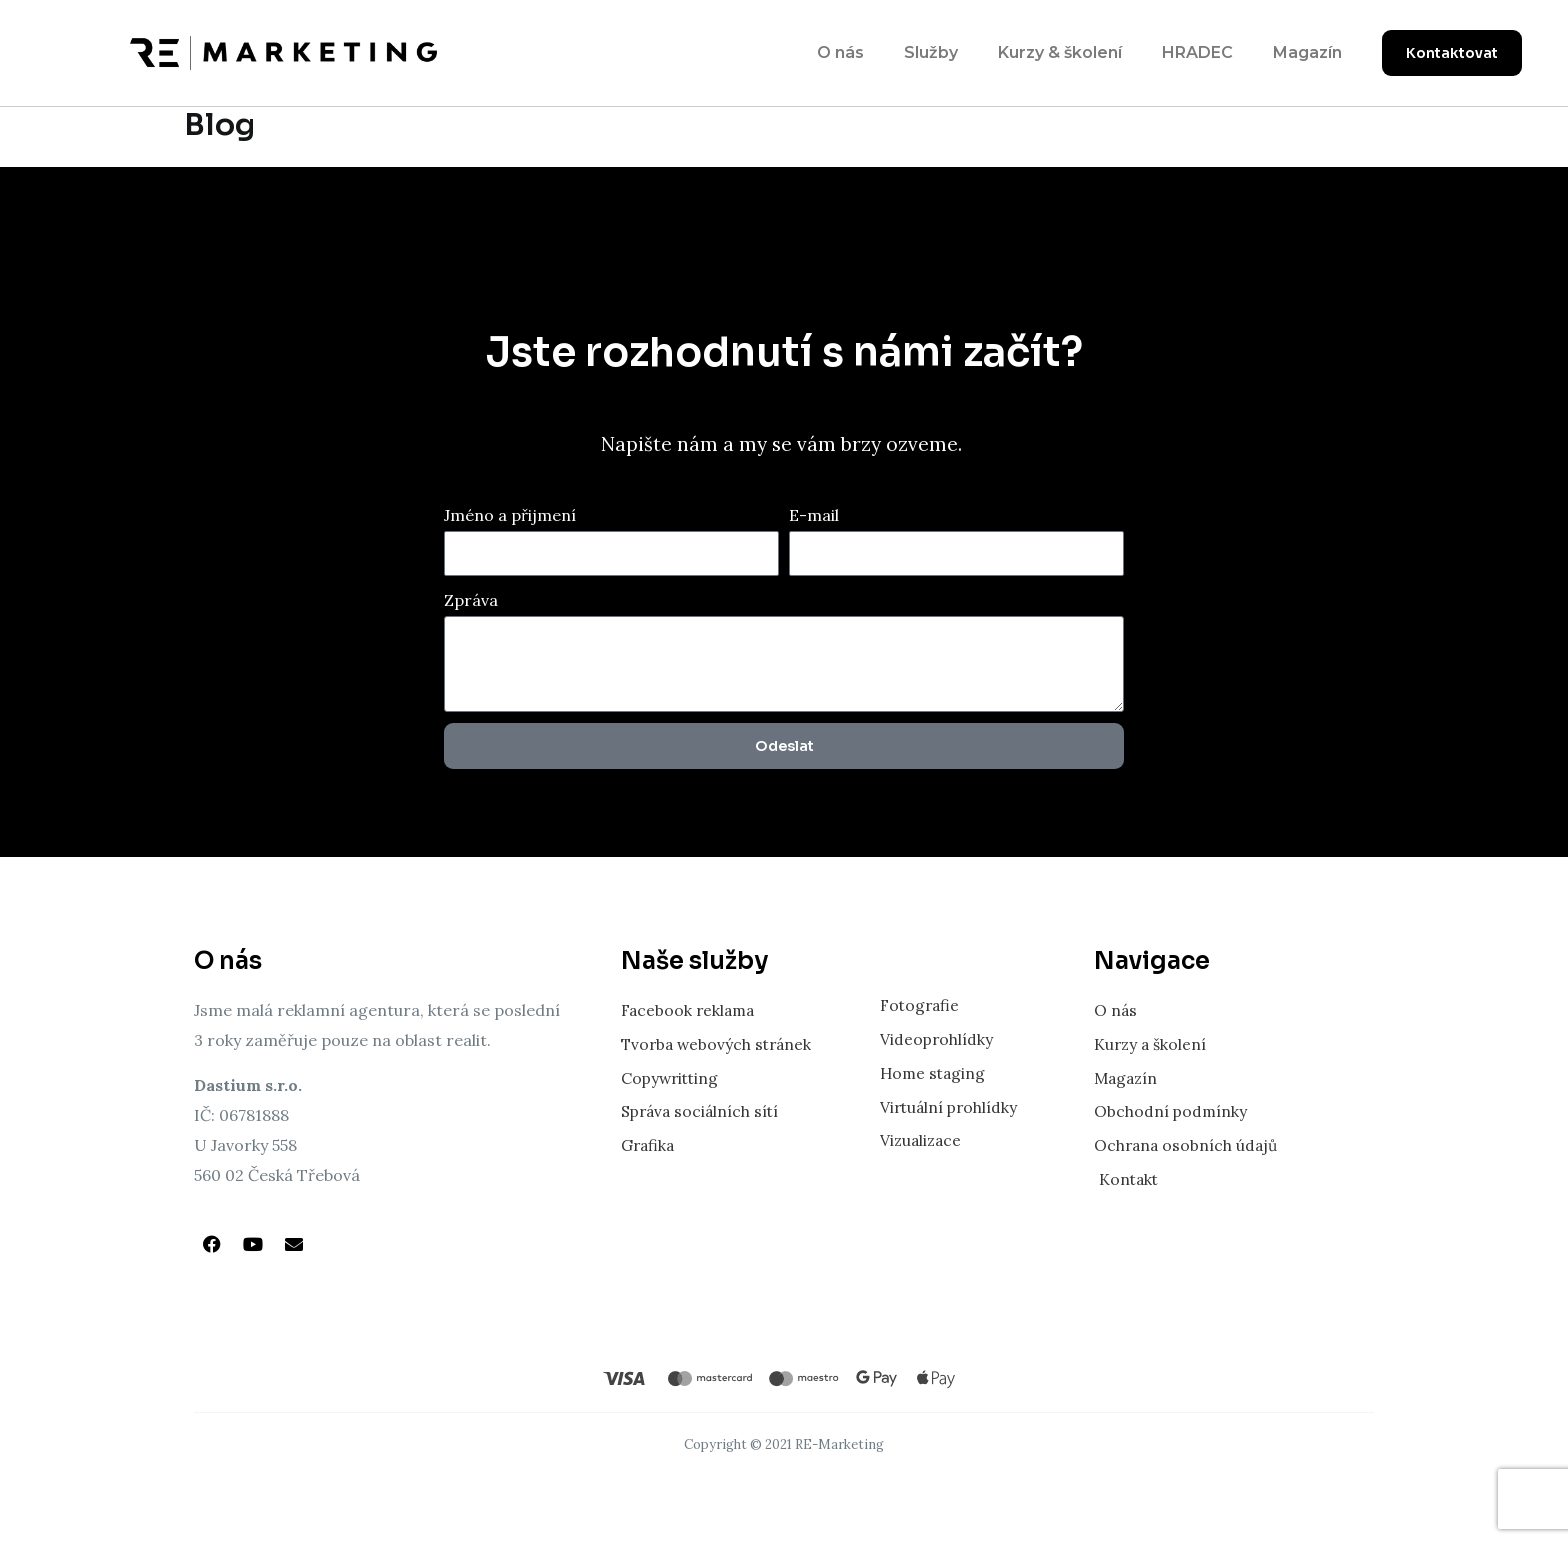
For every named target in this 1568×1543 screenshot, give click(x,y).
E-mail (814, 515)
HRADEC (1197, 52)
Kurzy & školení (1060, 52)
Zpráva (471, 600)
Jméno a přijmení (510, 515)
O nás (840, 52)
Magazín (1307, 52)
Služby (931, 52)
